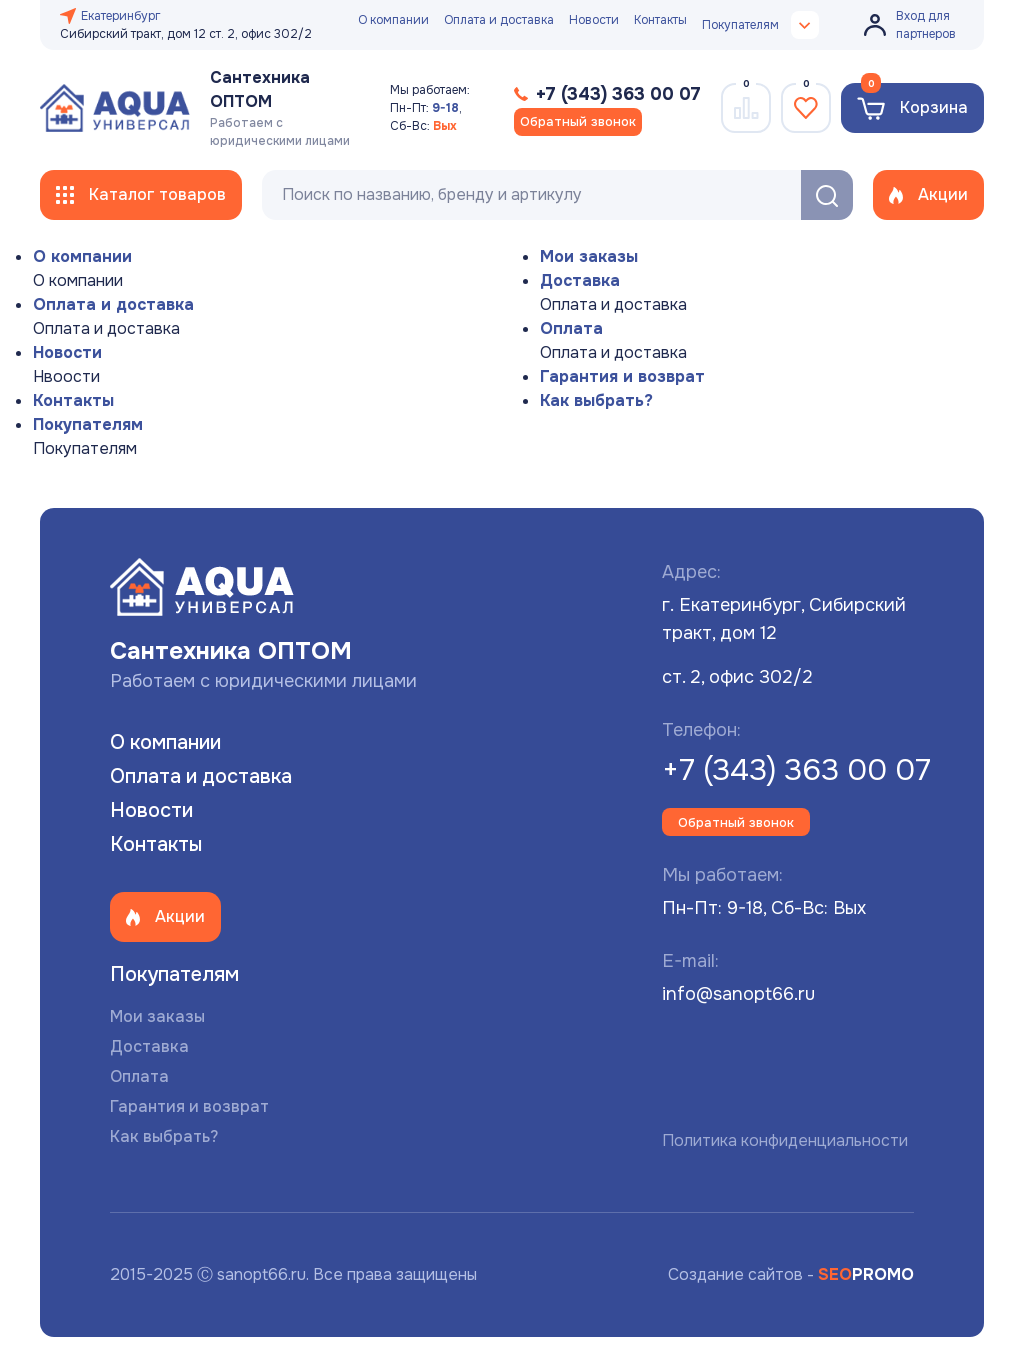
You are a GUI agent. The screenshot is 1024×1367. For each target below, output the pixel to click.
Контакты (660, 20)
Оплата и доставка (499, 20)
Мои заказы (589, 256)
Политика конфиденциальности (785, 1140)
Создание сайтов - (791, 1274)
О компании (393, 20)
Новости (594, 20)
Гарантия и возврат (622, 376)
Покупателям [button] (760, 25)
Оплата (571, 328)
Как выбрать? (596, 400)
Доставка (580, 280)
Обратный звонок (578, 121)
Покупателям (88, 424)
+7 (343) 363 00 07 (796, 770)
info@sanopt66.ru (738, 994)
